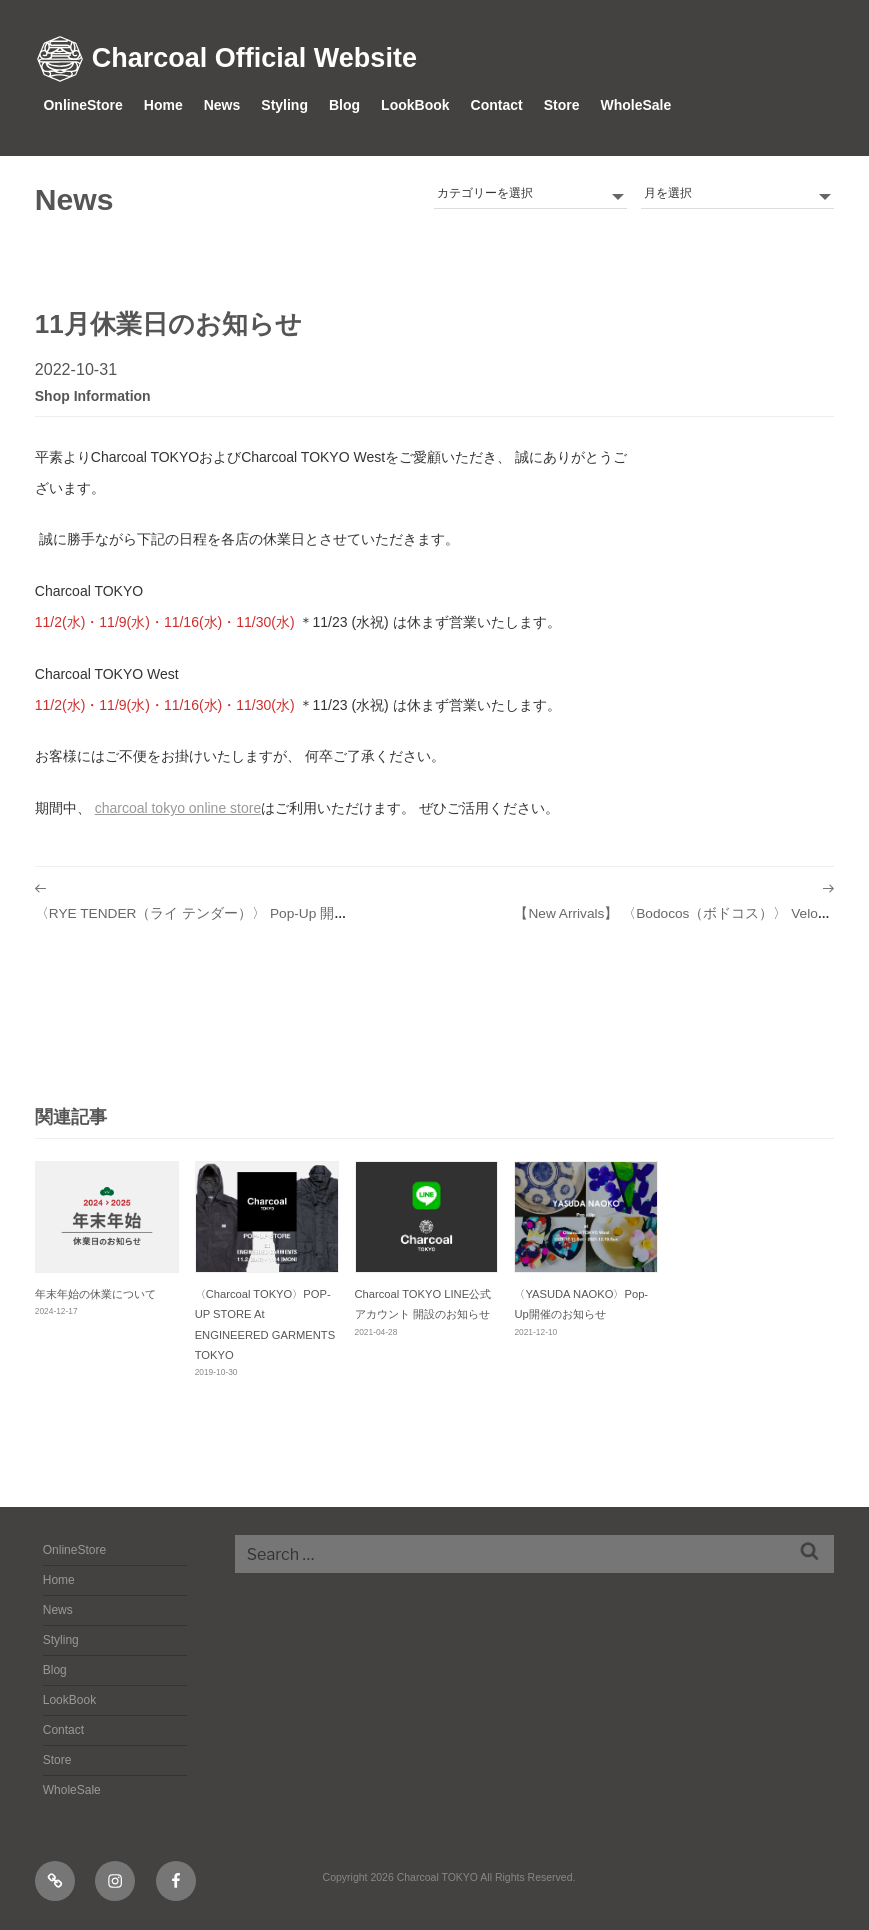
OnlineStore (82, 105)
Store (562, 105)
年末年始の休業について (95, 1294)
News (222, 105)
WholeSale (635, 105)
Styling (284, 105)
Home (163, 105)
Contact (497, 105)
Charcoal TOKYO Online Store (178, 808)
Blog (344, 105)
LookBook (415, 105)
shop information (93, 396)
